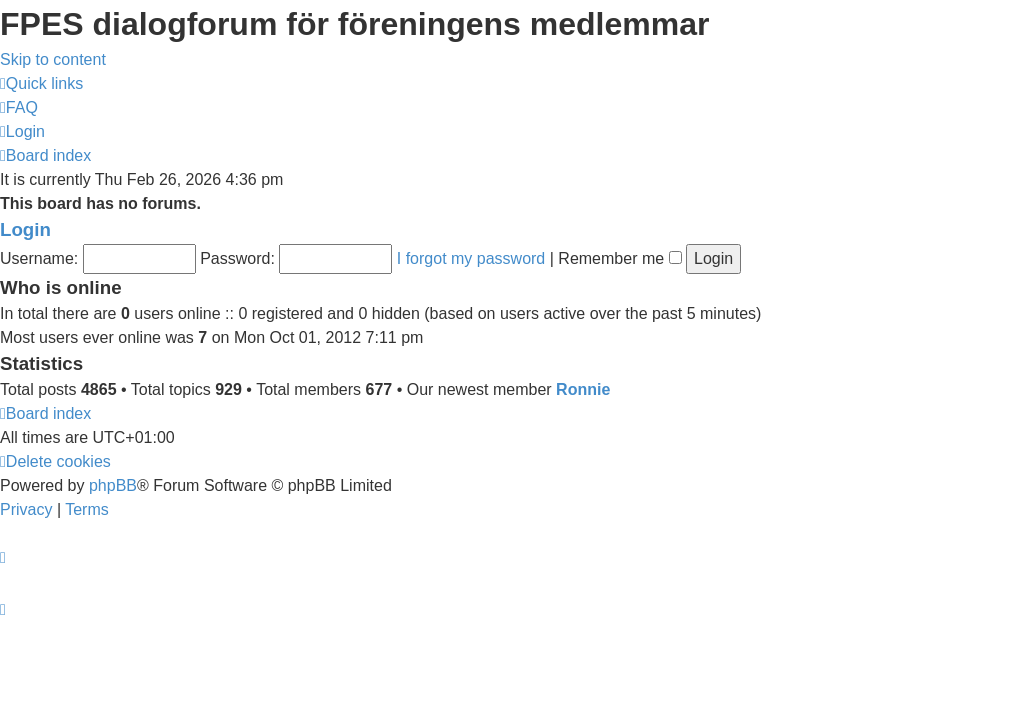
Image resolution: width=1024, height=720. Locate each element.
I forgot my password (471, 258)
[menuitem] (19, 107)
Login (25, 229)
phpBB (113, 485)
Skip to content (53, 59)
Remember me (619, 258)
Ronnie (583, 389)
